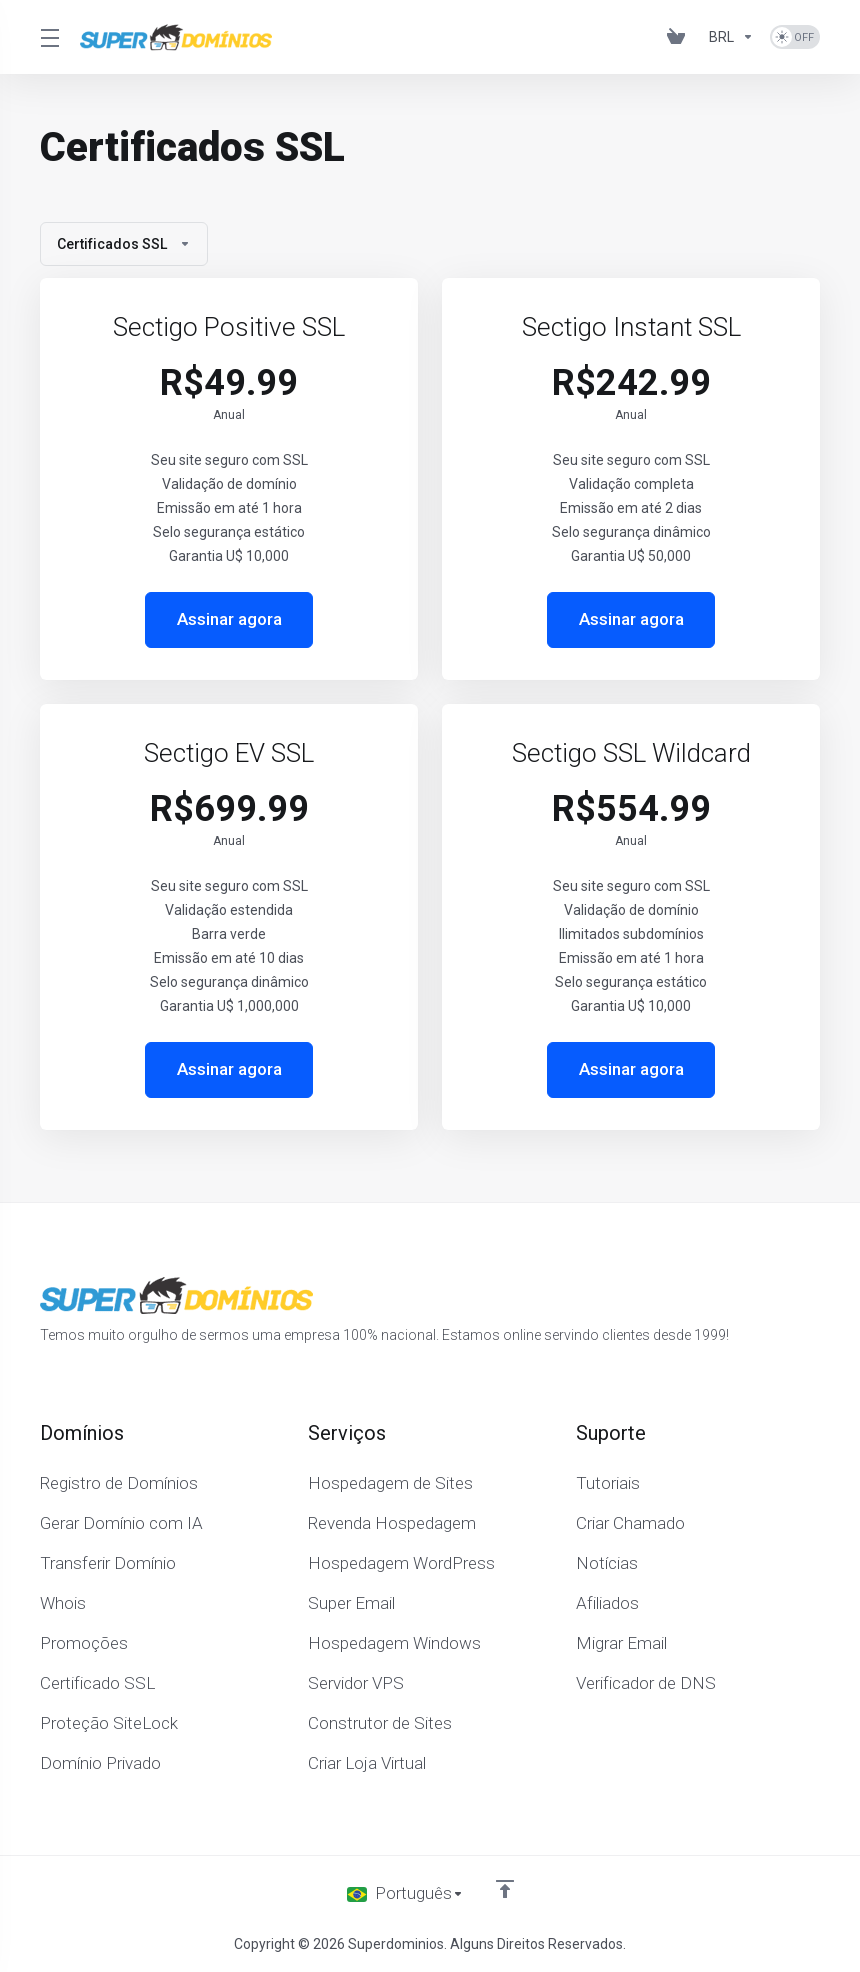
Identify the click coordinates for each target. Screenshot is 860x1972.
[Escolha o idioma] (405, 1894)
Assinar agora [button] (229, 620)
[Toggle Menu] (48, 37)
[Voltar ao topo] (505, 1889)
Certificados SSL (124, 244)
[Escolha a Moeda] (731, 37)
